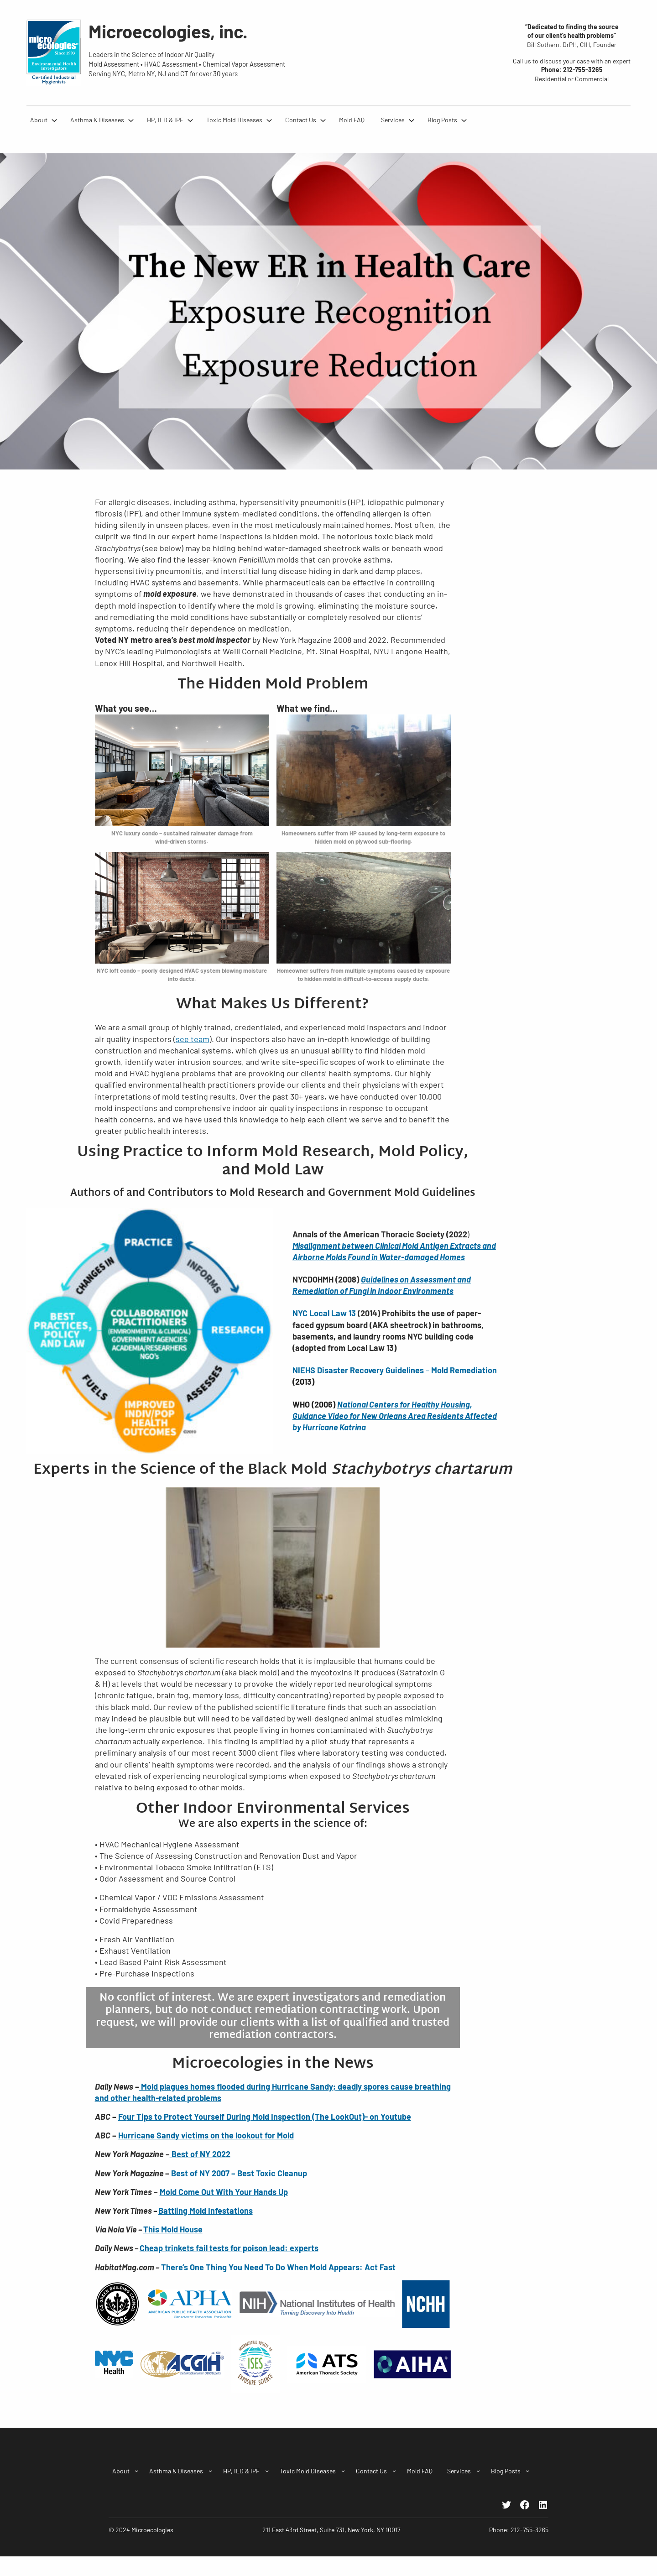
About (38, 120)
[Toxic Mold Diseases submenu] (269, 120)
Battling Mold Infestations (205, 2211)
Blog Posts (442, 120)
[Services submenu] (411, 120)
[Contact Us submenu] (323, 120)
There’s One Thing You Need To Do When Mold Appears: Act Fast (278, 2267)
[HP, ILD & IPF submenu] (190, 120)
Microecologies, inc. (168, 31)
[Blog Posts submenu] (464, 120)
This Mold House (173, 2229)
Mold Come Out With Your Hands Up (224, 2192)
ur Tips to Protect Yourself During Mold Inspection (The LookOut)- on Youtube (269, 2117)
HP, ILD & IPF (165, 120)
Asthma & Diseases (97, 120)
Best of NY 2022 (200, 2154)
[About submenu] (54, 120)
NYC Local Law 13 (324, 1313)
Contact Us (300, 120)
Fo (122, 2117)
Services (393, 120)
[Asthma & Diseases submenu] (131, 120)
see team (192, 1039)
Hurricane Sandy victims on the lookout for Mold (206, 2135)
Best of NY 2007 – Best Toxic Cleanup (239, 2173)
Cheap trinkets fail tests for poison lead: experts (229, 2248)
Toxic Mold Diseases (234, 120)
